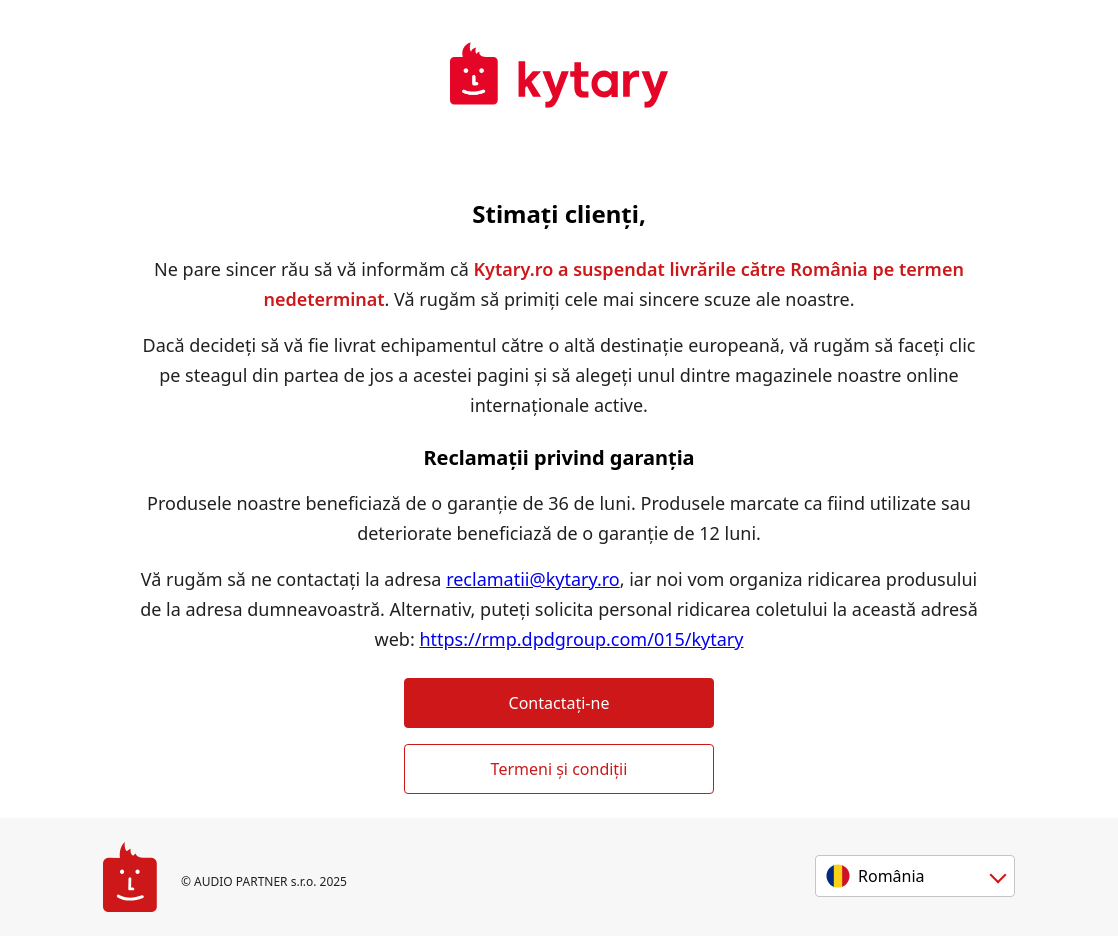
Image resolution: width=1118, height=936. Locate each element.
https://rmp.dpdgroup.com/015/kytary (581, 639)
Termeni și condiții (559, 769)
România (891, 876)
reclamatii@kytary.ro (533, 579)
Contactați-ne (559, 703)
